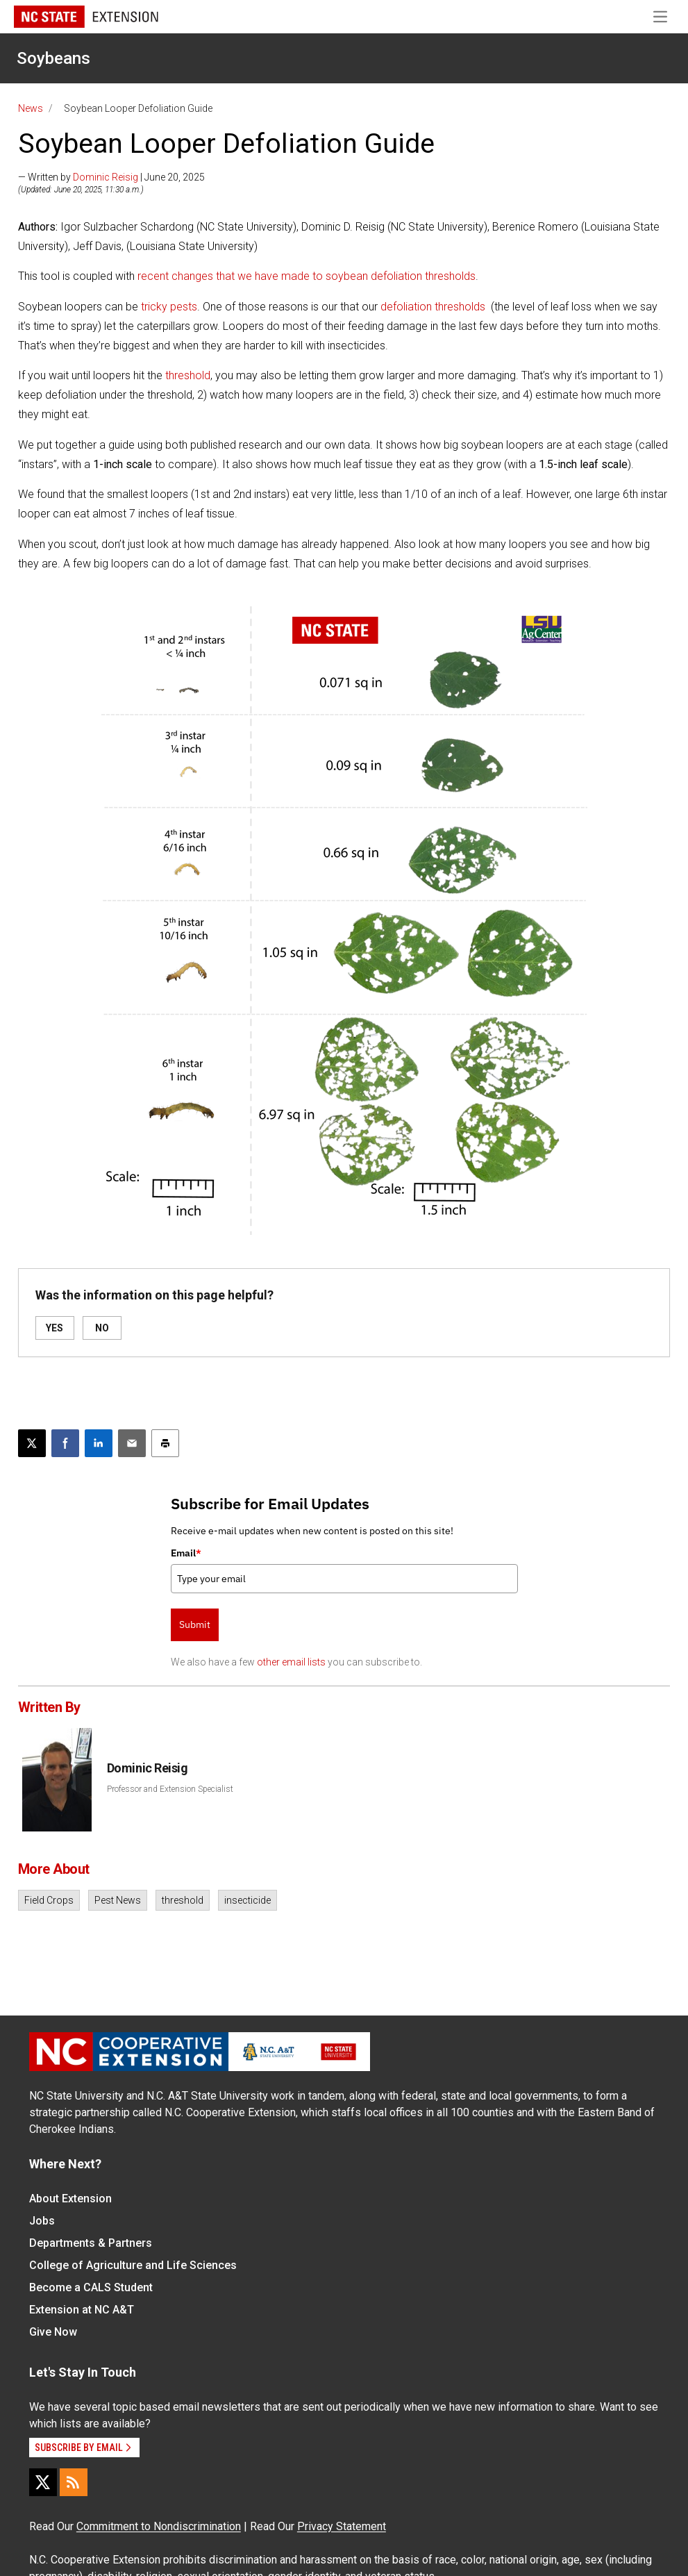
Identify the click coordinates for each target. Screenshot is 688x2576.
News (30, 108)
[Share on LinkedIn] (98, 1443)
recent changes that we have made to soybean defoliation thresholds (306, 276)
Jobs (42, 2220)
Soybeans (53, 58)
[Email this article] (132, 1443)
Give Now (53, 2331)
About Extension (70, 2198)
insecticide (247, 1900)
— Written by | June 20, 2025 (111, 177)
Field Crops (49, 1900)
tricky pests (169, 306)
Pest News (117, 1900)
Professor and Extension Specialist (170, 1789)
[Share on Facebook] (65, 1443)
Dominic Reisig (105, 177)
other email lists (291, 1662)
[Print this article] (165, 1443)
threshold (187, 375)
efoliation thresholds (436, 306)
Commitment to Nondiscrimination (158, 2526)
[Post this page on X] (32, 1443)
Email (186, 1553)
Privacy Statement (341, 2526)
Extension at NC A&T (81, 2309)
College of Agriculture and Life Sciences (133, 2265)
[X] (43, 2482)
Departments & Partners (90, 2243)
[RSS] (73, 2482)
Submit (194, 1624)
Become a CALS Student (91, 2287)
